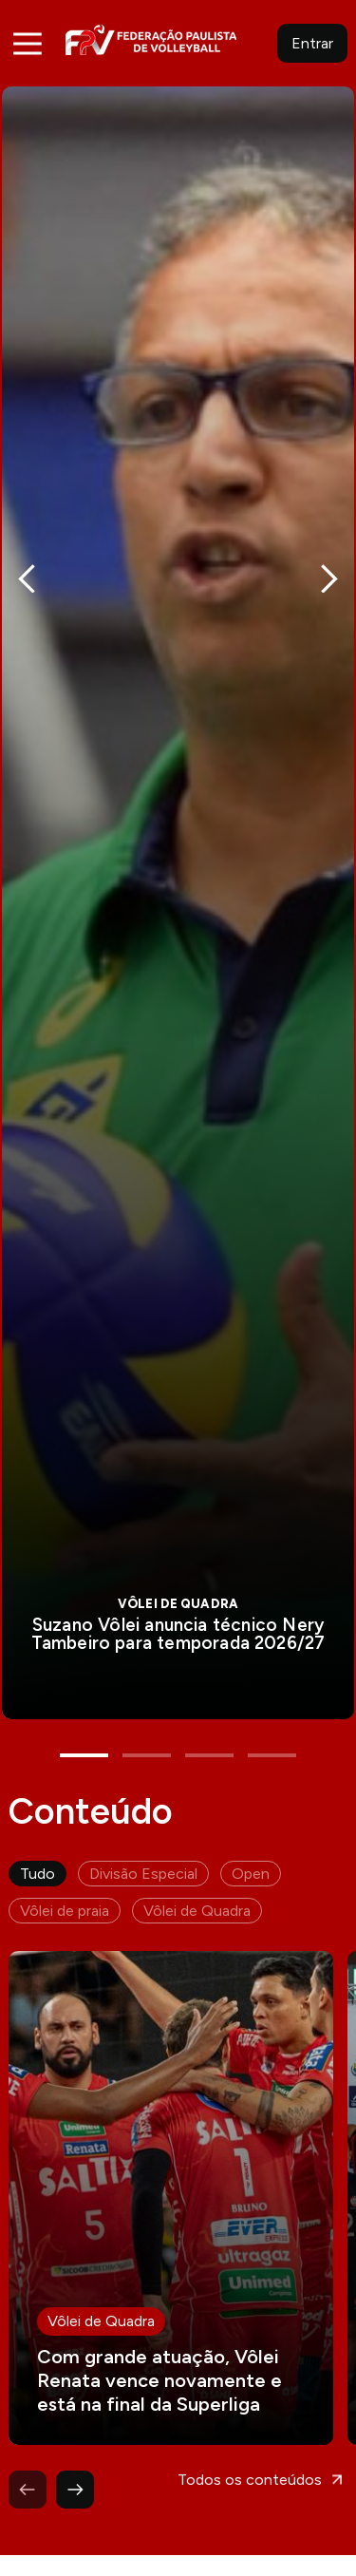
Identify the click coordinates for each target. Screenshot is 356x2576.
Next (329, 569)
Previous (26, 569)
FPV (151, 39)
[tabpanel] (178, 887)
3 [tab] (209, 1724)
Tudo (37, 1842)
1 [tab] (84, 1724)
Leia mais (171, 2167)
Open (251, 1842)
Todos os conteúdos (250, 2448)
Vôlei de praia (64, 1879)
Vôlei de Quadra (197, 1879)
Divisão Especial (143, 1842)
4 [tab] (272, 1724)
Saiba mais (178, 887)
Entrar (312, 43)
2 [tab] (146, 1724)
